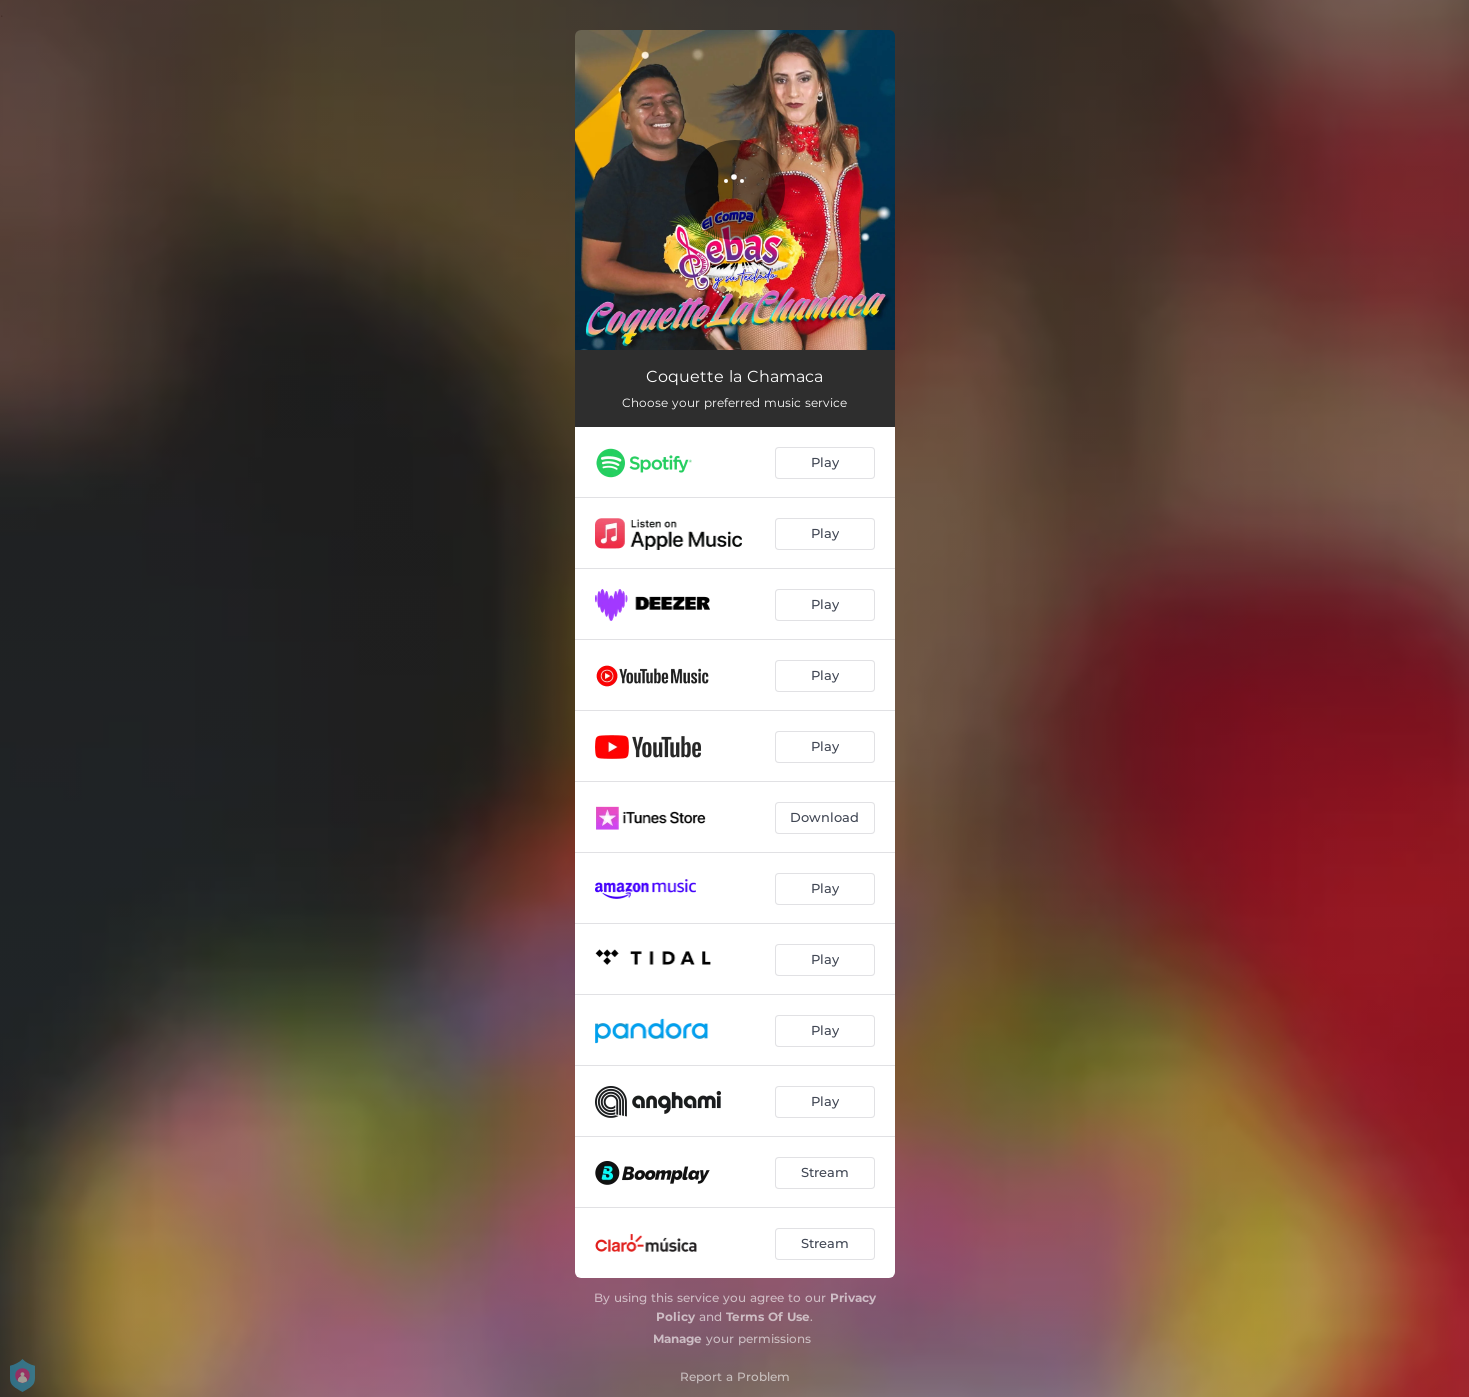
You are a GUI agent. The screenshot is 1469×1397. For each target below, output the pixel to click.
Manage (677, 1338)
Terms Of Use (768, 1316)
